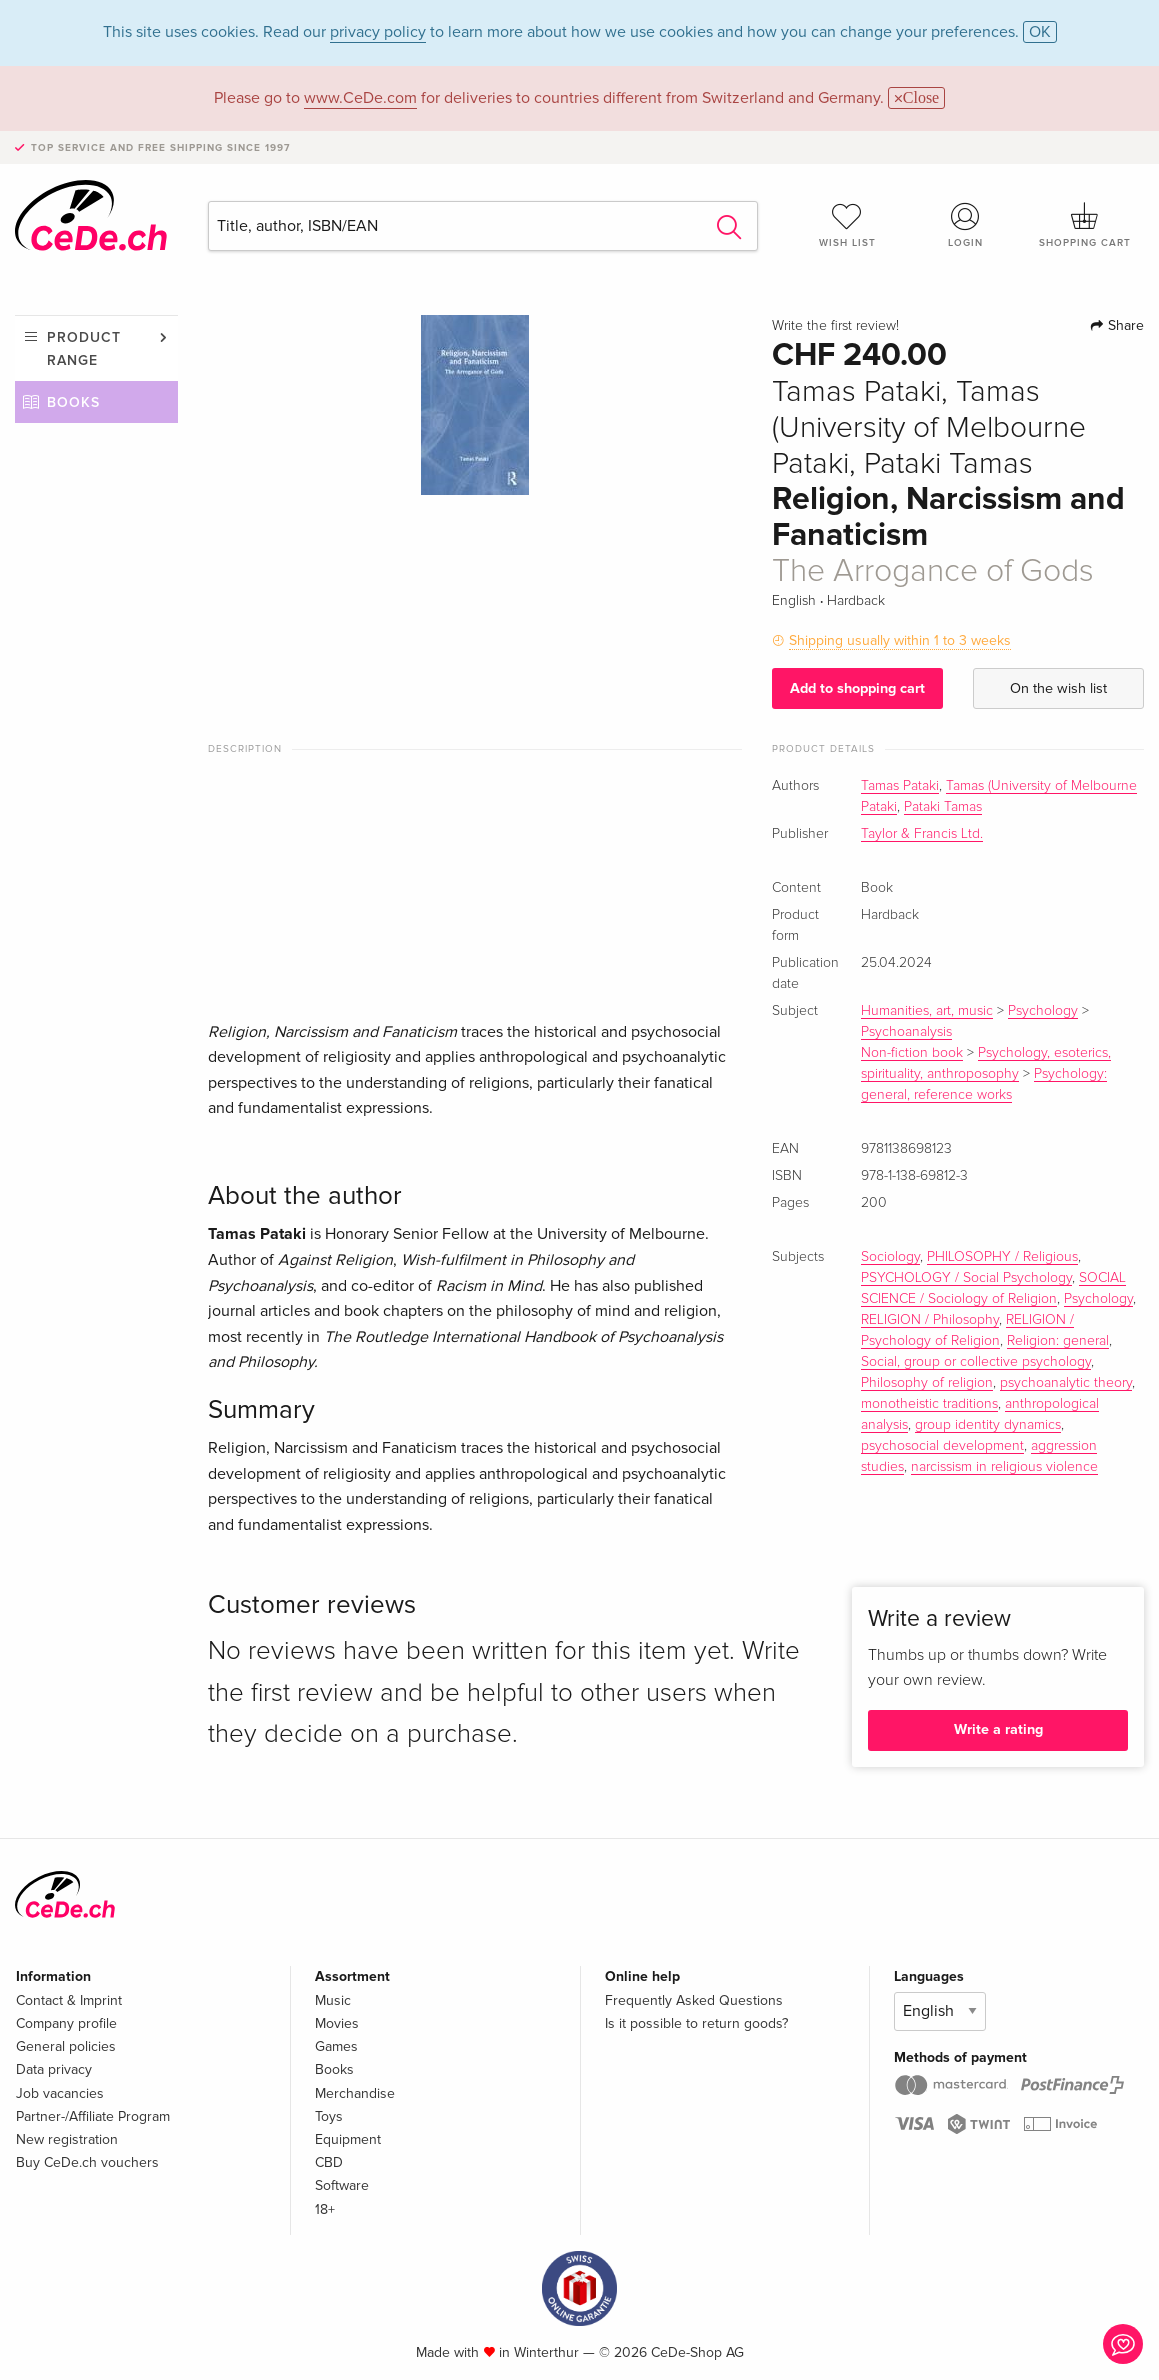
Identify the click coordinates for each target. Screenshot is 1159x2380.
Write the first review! (835, 326)
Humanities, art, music (927, 1011)
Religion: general (1058, 1341)
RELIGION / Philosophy (930, 1320)
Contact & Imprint (69, 2000)
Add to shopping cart (857, 688)
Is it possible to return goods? (696, 2023)
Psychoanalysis (906, 1032)
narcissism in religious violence (1004, 1467)
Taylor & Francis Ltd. (922, 834)
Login (965, 225)
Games (336, 2046)
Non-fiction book (912, 1053)
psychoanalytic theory (1066, 1383)
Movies (337, 2023)
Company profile (66, 2023)
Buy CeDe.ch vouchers (87, 2162)
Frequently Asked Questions (694, 2000)
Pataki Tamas (943, 807)
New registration (67, 2139)
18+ (325, 2209)
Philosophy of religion (927, 1383)
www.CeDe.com (360, 98)
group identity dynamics (988, 1425)
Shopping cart (1084, 225)
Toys (329, 2116)
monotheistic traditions (929, 1404)
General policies (66, 2046)
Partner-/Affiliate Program (93, 2116)
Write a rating (998, 1729)
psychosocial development (942, 1446)
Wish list (847, 225)
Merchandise (355, 2093)
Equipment (348, 2139)
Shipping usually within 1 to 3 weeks (900, 640)
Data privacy (54, 2069)
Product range (84, 348)
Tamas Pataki (900, 786)
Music (333, 2000)
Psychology (1043, 1011)
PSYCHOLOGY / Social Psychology (966, 1278)
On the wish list (1058, 688)
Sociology (890, 1257)
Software (342, 2185)
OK (1040, 32)
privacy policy (378, 32)
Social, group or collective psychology (976, 1362)
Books (73, 402)
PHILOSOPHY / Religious (1002, 1257)
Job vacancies (60, 2093)
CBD (329, 2162)
